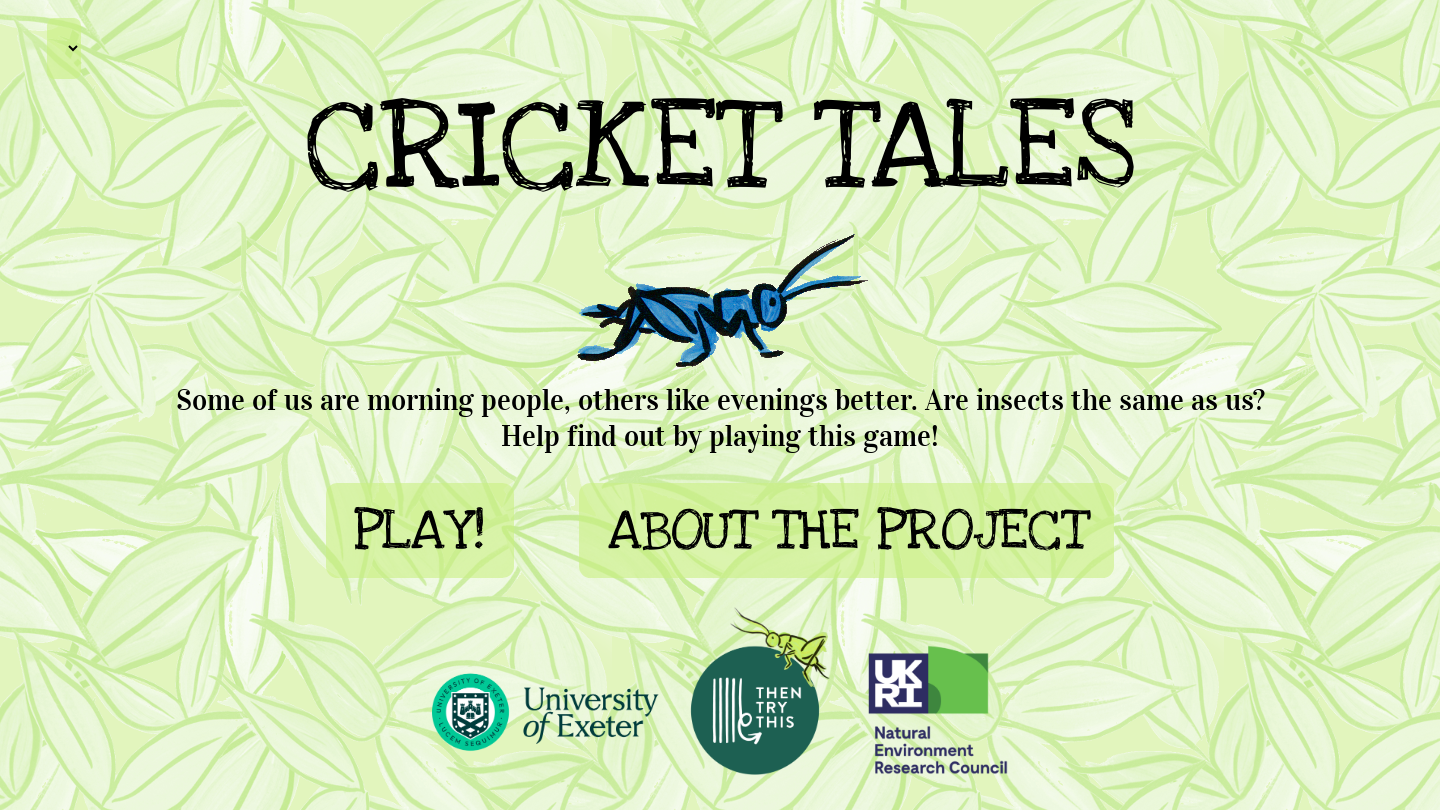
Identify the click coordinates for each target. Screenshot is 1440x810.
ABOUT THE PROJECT (847, 530)
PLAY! (419, 530)
